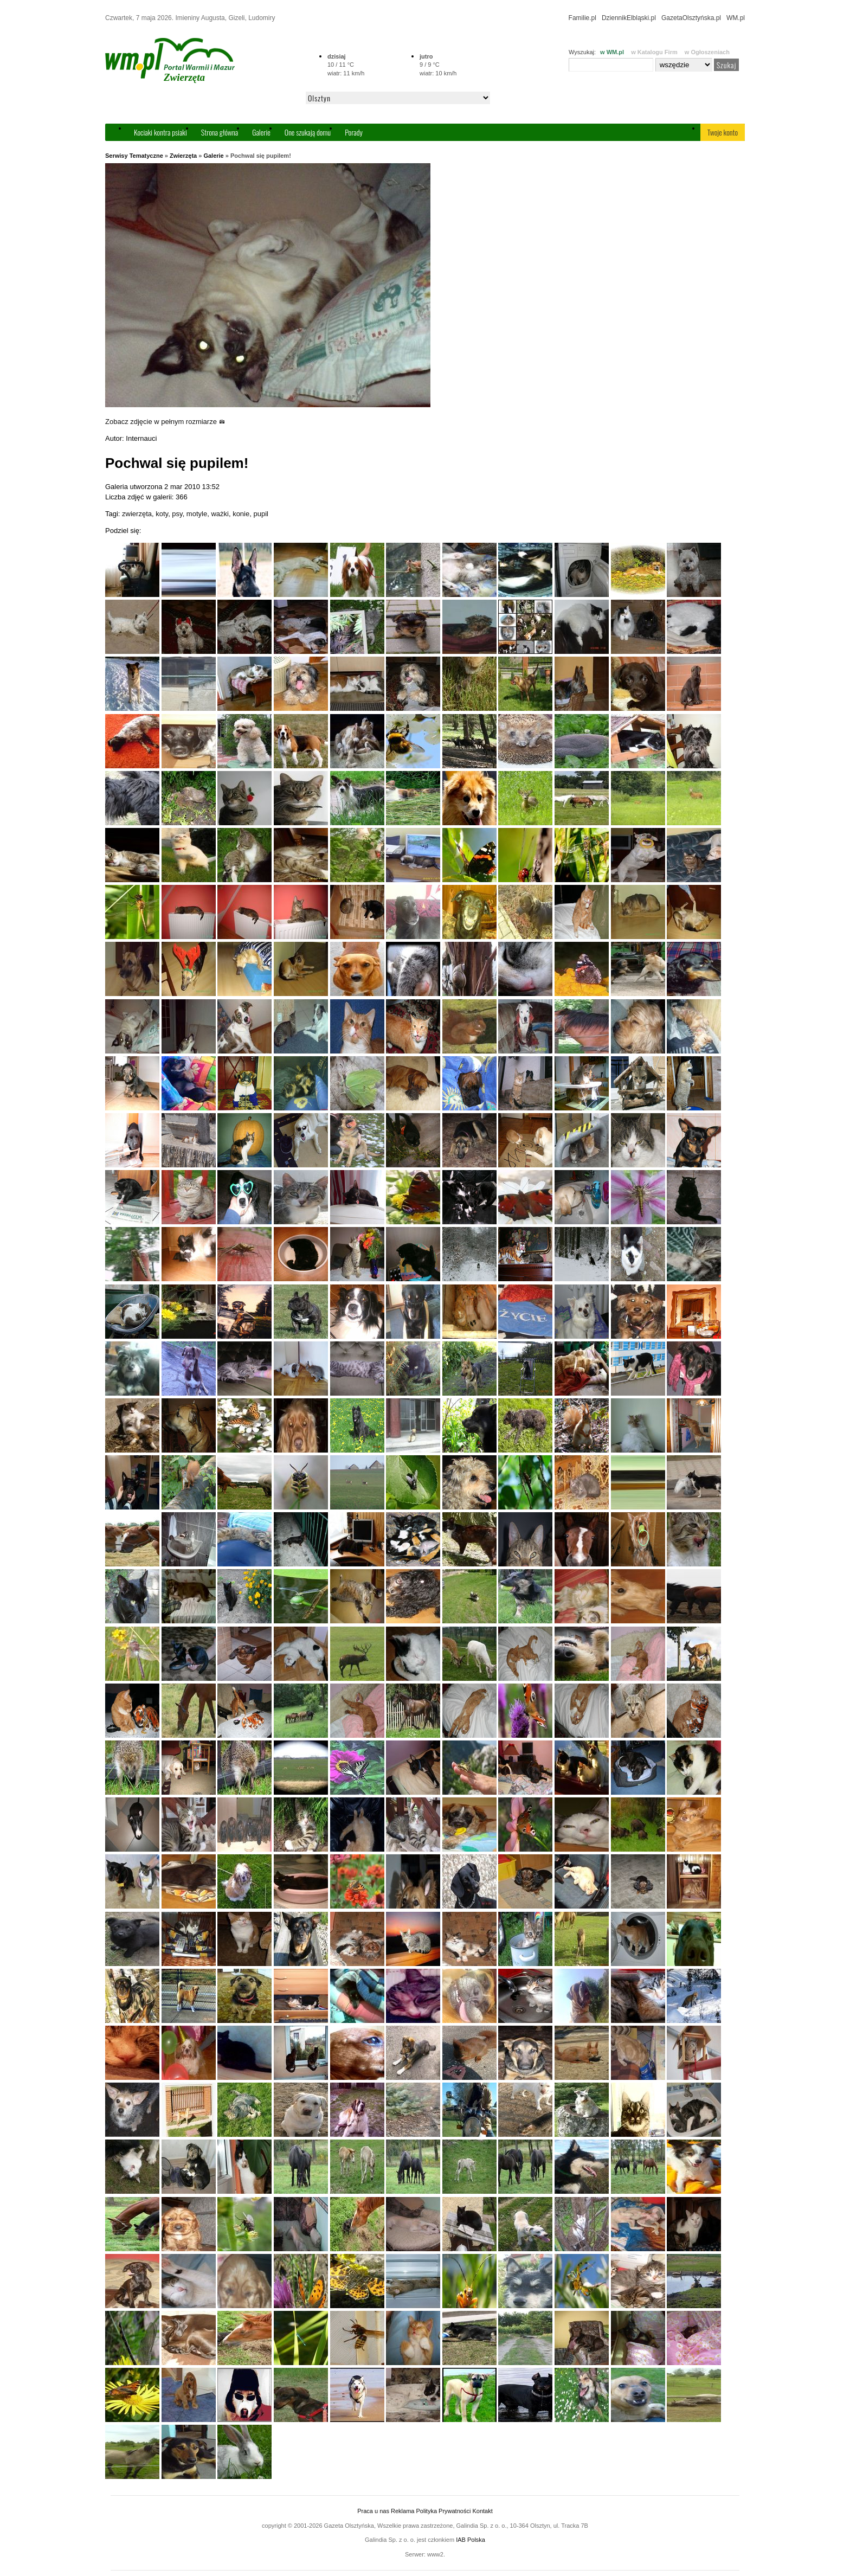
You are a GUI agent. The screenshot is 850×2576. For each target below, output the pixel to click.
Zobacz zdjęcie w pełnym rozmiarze (165, 421)
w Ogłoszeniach (707, 52)
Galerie (261, 132)
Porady (354, 132)
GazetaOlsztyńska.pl (691, 18)
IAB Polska (470, 2539)
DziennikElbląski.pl (629, 18)
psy (177, 514)
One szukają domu (308, 132)
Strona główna (219, 132)
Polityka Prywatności (443, 2511)
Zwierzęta (183, 155)
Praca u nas (373, 2511)
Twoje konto (722, 132)
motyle (196, 514)
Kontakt (482, 2511)
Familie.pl (582, 18)
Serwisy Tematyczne (134, 155)
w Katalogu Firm (654, 52)
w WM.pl (612, 52)
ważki (220, 514)
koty (162, 514)
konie (241, 514)
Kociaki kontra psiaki (160, 132)
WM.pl (735, 18)
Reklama (402, 2511)
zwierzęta (137, 514)
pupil (260, 514)
